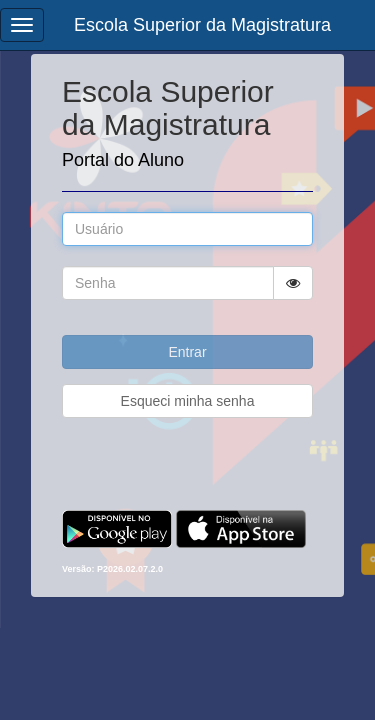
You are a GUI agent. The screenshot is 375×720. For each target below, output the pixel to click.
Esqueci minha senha (188, 401)
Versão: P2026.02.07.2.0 (112, 569)
